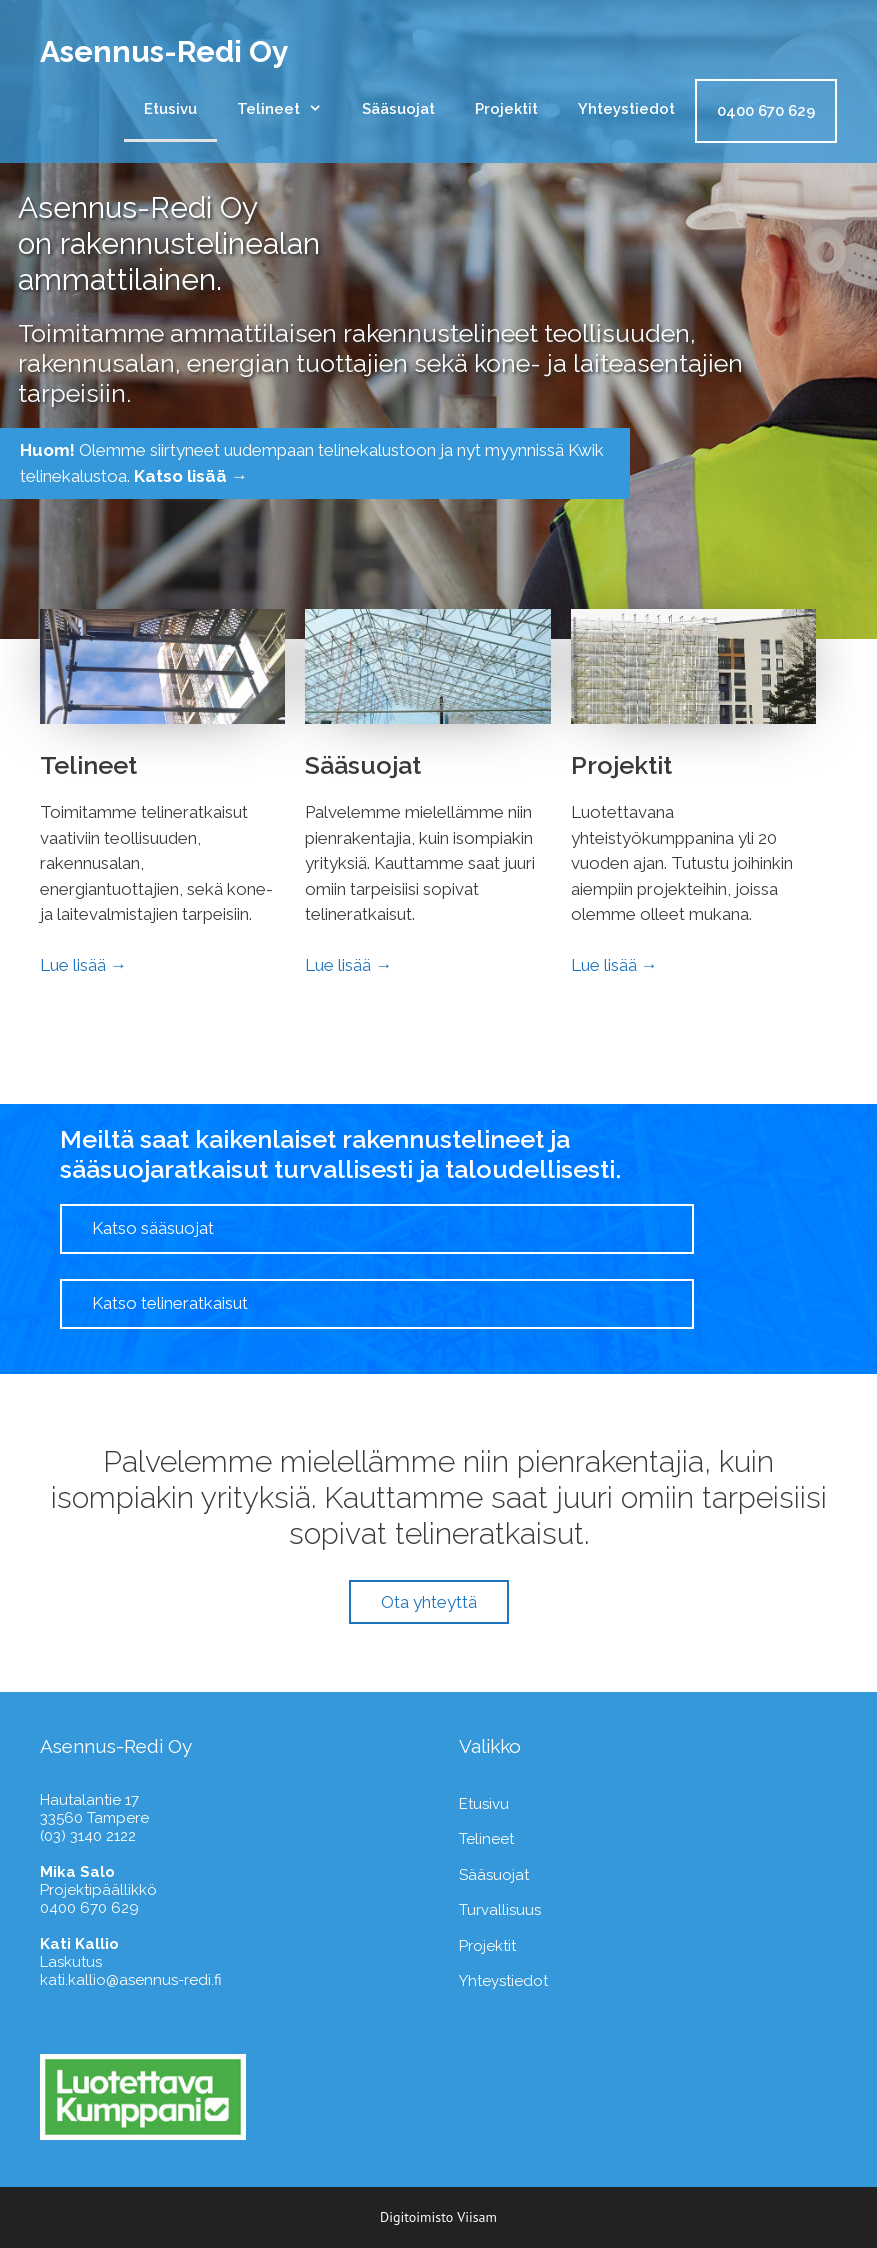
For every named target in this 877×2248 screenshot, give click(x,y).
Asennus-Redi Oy (164, 51)
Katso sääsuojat (153, 1228)
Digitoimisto (416, 2217)
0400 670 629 (766, 111)
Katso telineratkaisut (170, 1303)
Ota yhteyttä (429, 1602)
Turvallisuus (500, 1910)
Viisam (477, 2217)
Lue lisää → (83, 965)
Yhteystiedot (626, 109)
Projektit (506, 109)
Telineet (289, 109)
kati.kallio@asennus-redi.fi (131, 1980)
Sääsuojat (398, 109)
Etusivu (170, 109)
